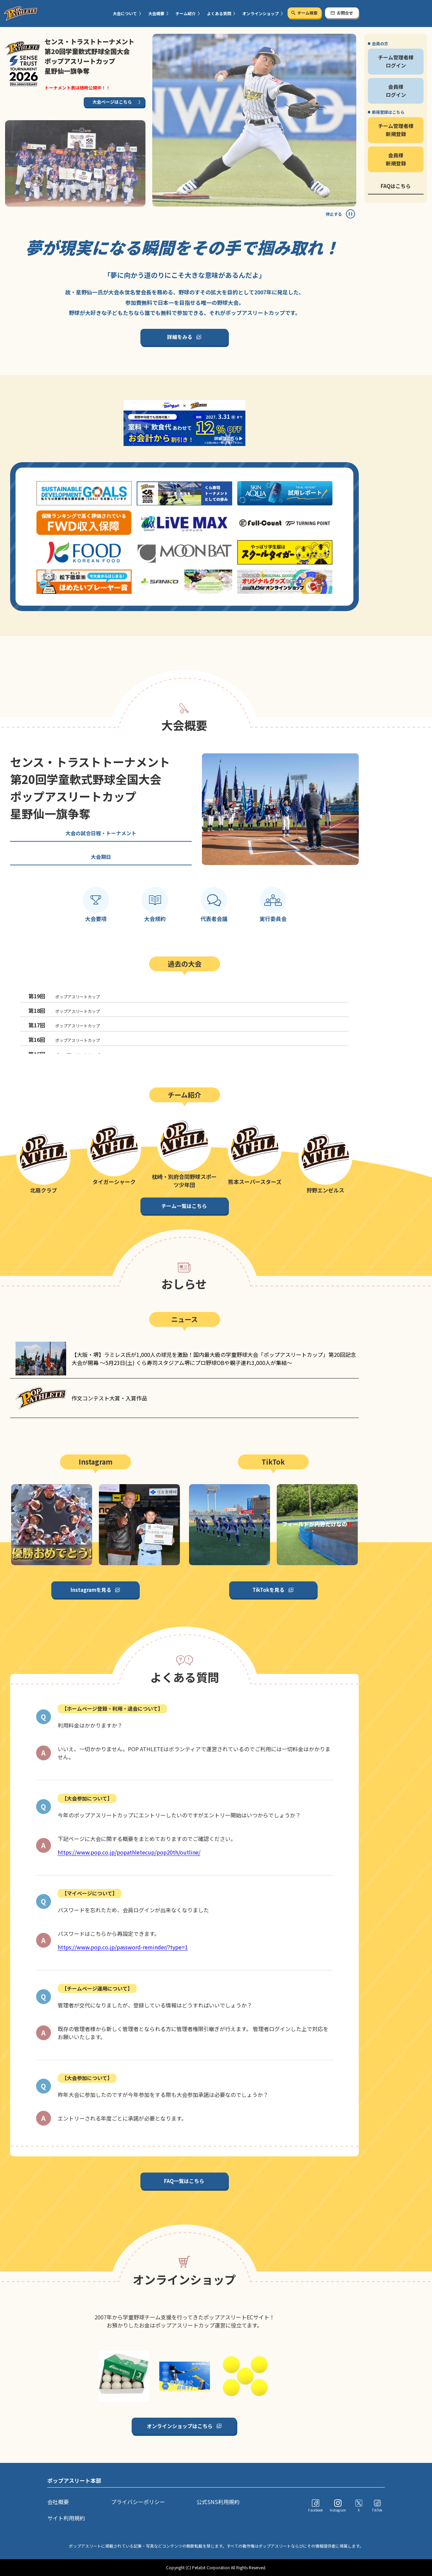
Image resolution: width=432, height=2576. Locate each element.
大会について (125, 13)
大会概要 (156, 13)
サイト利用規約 (66, 2518)
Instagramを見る (91, 1589)
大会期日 (101, 856)
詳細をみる (179, 336)
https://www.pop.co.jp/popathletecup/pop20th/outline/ (129, 1852)
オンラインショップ (260, 13)
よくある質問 (219, 13)
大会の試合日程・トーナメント (100, 833)
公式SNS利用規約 (218, 2502)
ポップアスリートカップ (64, 996)
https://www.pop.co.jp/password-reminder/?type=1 (123, 1947)
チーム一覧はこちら (184, 1205)
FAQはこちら (396, 185)
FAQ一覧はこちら (184, 2180)
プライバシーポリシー (138, 2502)
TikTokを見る (268, 1589)
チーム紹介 (186, 13)
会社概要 (58, 2502)
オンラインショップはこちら (180, 2425)
